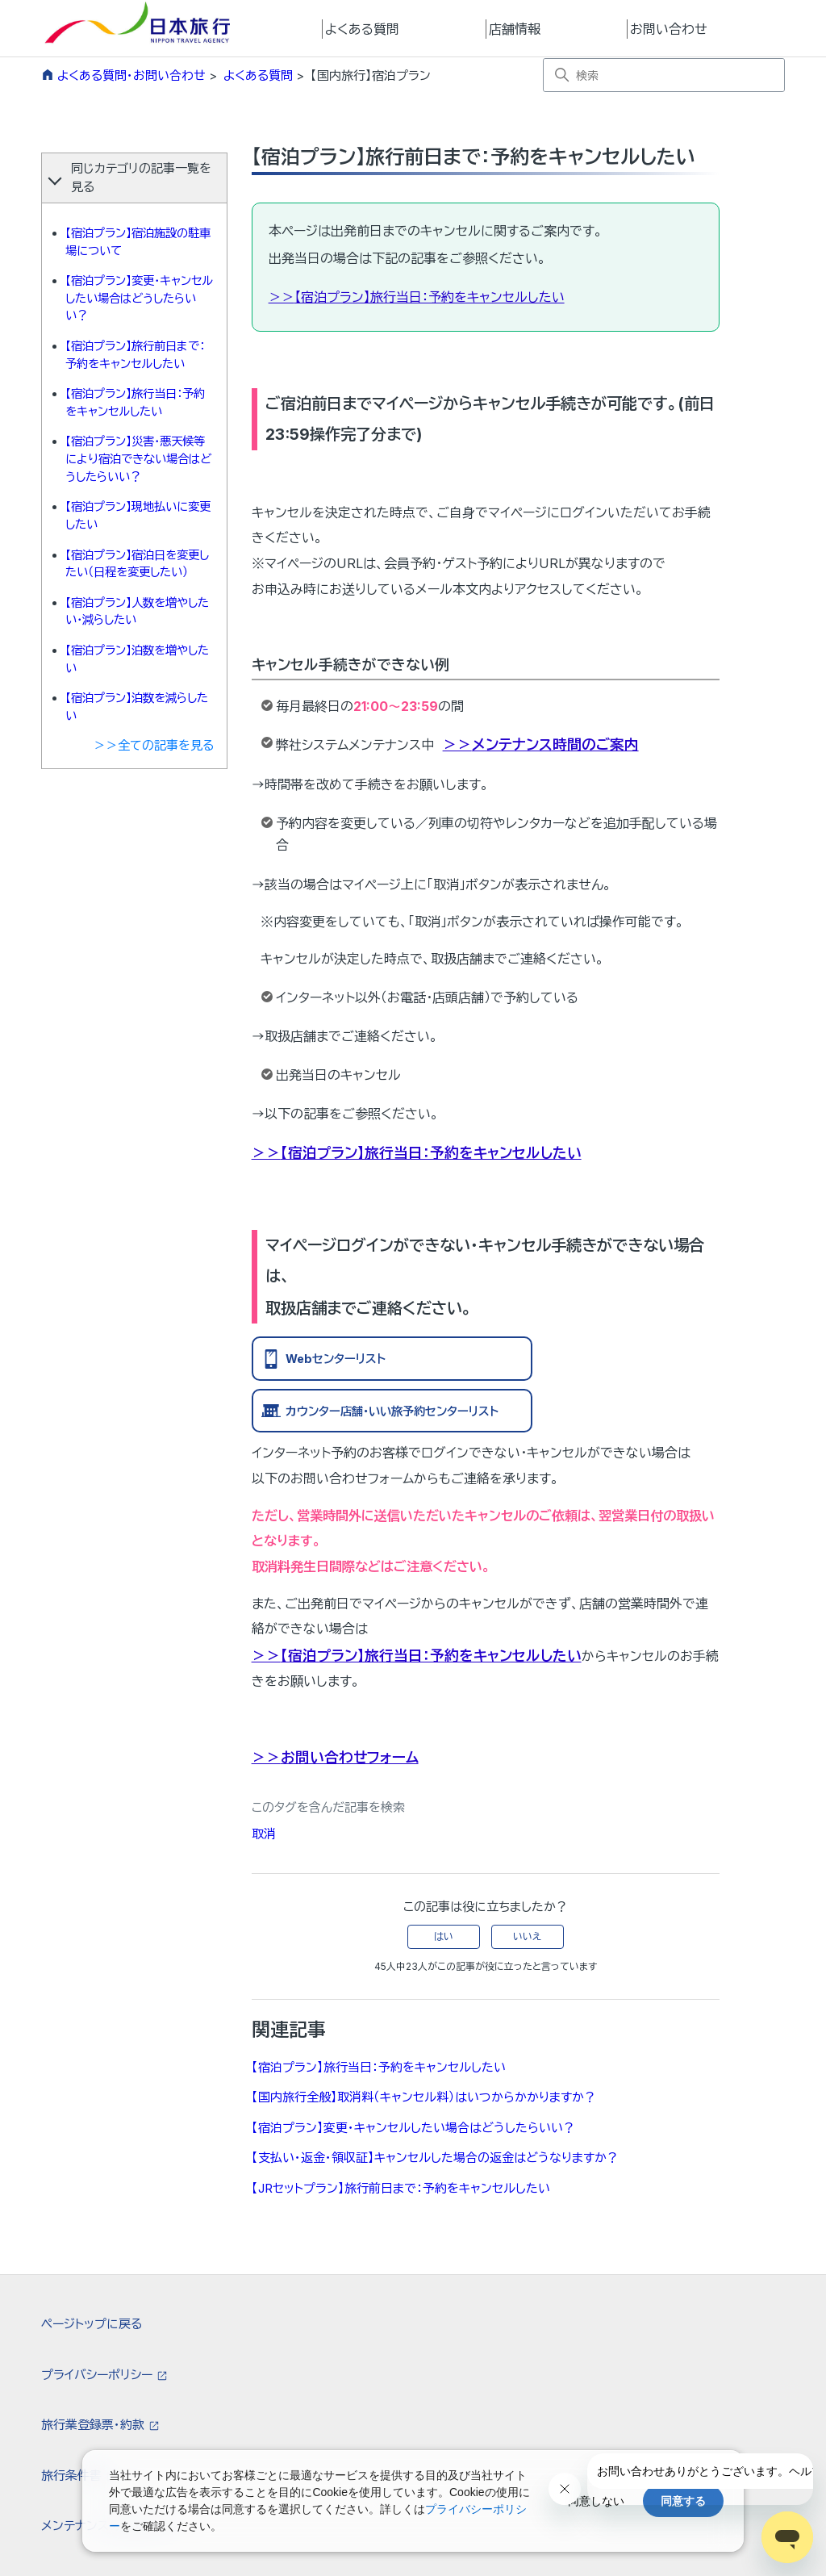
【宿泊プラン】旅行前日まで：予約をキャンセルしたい (135, 354)
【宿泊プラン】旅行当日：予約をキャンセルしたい (135, 402)
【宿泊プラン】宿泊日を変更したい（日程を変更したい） (137, 563)
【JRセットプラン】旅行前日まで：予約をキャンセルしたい (401, 2188)
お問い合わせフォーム (350, 1757)
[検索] (664, 75)
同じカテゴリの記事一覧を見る (141, 177)
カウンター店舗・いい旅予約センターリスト (392, 1411)
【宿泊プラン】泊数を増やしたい (137, 659)
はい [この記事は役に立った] (443, 1936)
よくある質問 (362, 29)
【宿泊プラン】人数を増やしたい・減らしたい (137, 611)
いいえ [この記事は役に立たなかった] (527, 1936)
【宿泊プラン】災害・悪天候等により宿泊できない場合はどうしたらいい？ (138, 458)
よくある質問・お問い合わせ (131, 75)
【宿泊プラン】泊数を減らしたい (136, 706)
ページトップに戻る (91, 2323)
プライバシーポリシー (98, 2374)
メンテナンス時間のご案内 (555, 744)
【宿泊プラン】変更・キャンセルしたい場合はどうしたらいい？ (139, 298)
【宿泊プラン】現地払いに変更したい (138, 515)
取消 (264, 1834)
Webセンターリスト (336, 1358)
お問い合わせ (668, 29)
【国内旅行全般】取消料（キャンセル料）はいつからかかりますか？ (424, 2097)
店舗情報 (514, 29)
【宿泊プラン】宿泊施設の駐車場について (138, 241)
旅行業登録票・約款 (94, 2424)
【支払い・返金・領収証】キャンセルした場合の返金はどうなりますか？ (435, 2157)
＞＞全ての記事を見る (154, 745)
